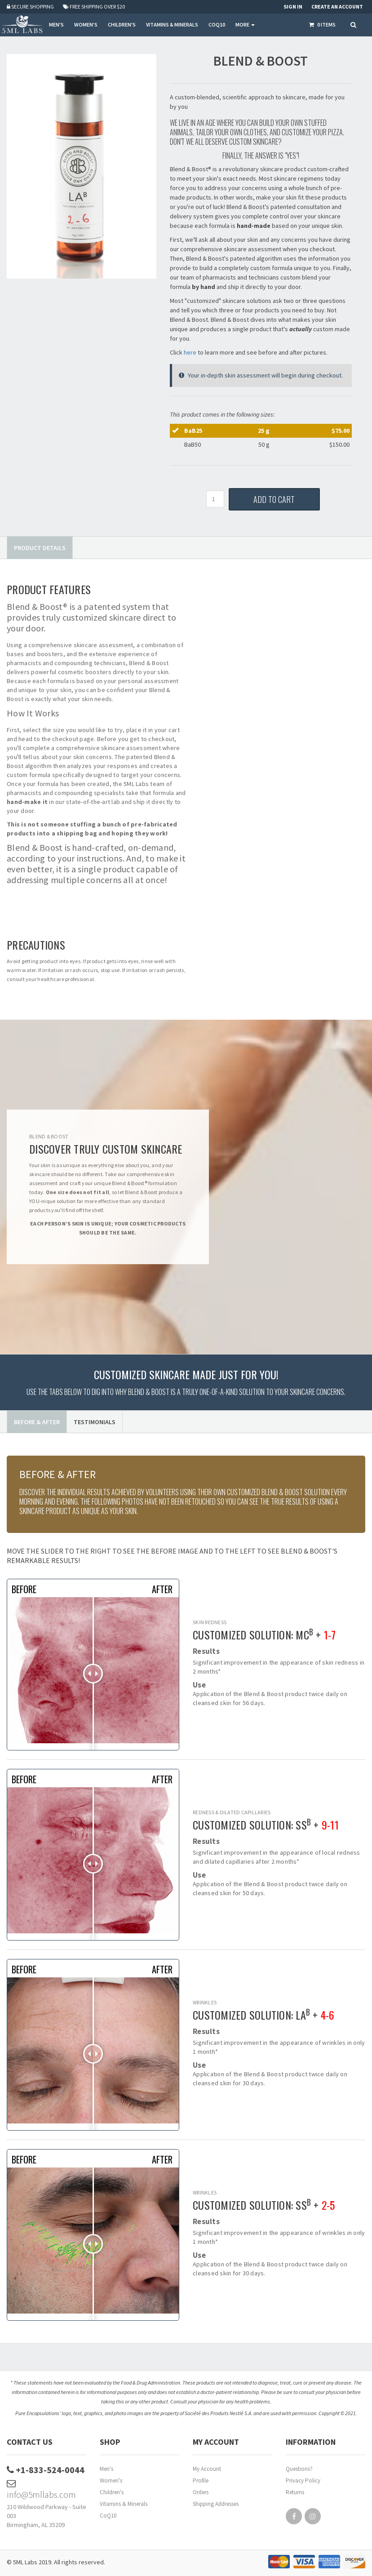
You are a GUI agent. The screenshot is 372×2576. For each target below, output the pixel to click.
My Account (207, 2469)
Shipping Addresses (216, 2504)
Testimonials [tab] (94, 1422)
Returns (295, 2492)
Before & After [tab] (37, 1422)
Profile (200, 2480)
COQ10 (216, 24)
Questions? (299, 2469)
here (190, 352)
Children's (112, 2492)
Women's (111, 2480)
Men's (106, 2469)
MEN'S (56, 24)
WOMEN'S (85, 24)
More (245, 24)
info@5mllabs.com (41, 2489)
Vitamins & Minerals (123, 2504)
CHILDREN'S (122, 24)
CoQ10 (108, 2515)
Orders (200, 2492)
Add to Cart (274, 499)
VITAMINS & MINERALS (172, 24)
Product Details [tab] (40, 548)
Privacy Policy (303, 2480)
